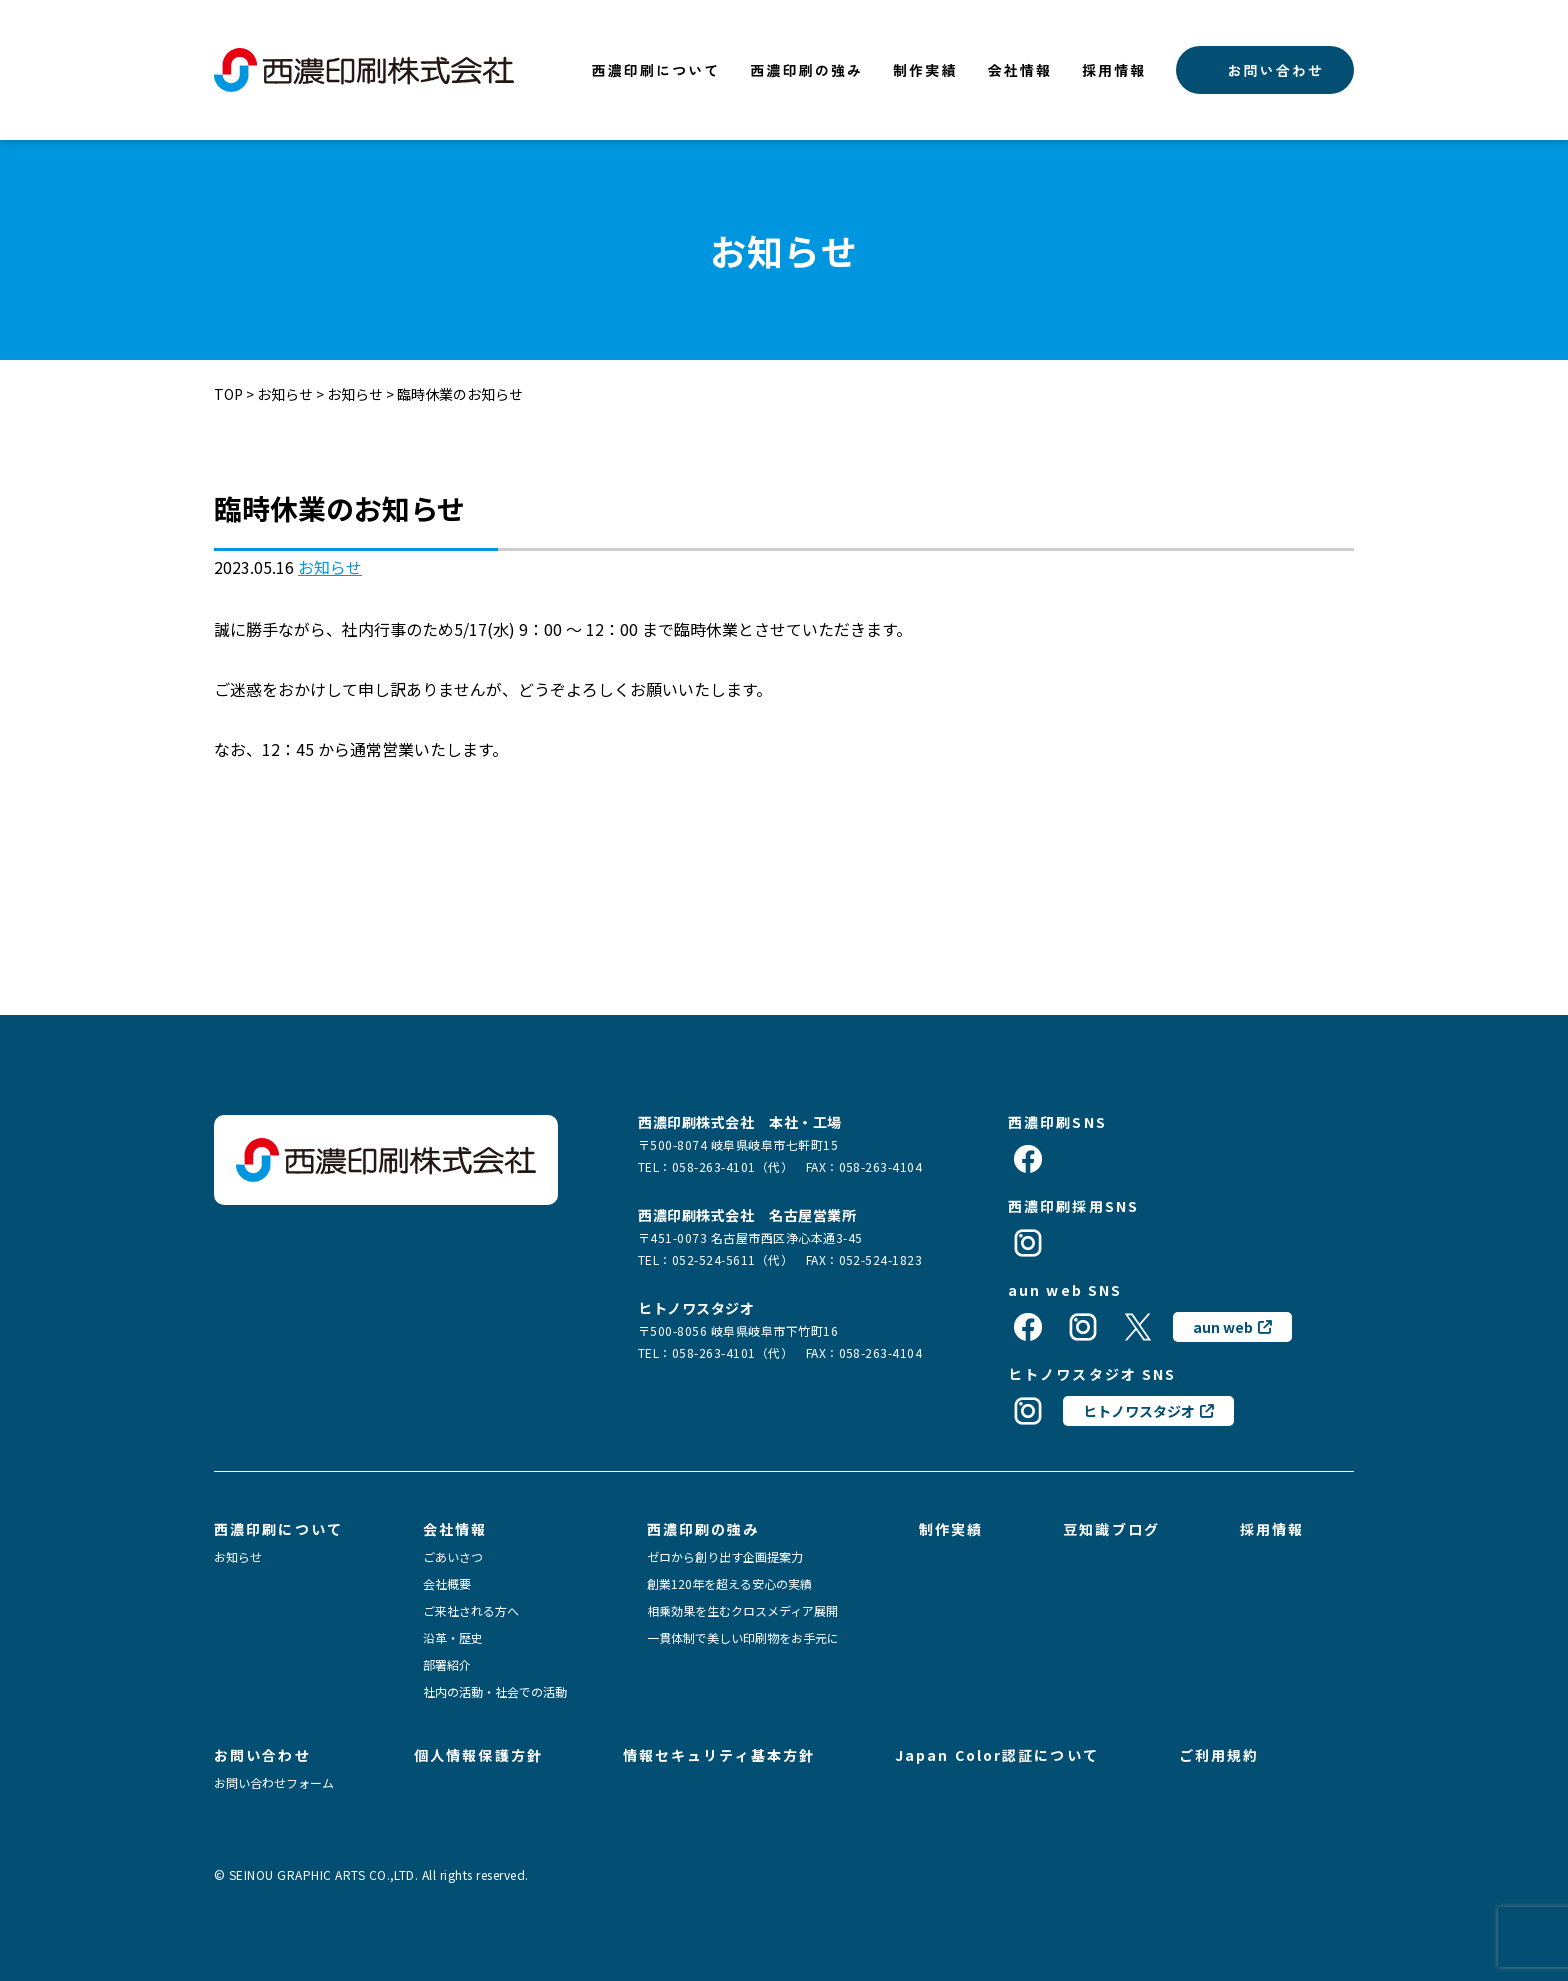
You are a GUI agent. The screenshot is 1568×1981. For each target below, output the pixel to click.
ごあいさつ (453, 1557)
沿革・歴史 (453, 1638)
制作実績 (925, 70)
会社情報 (1020, 70)
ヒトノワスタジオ (1139, 1411)
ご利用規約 (1219, 1755)
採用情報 (1114, 70)
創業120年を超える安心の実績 (729, 1584)
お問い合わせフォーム (274, 1783)
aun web (1223, 1327)
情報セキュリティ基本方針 (719, 1755)
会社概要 (447, 1584)
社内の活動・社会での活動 (495, 1692)
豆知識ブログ (1111, 1529)
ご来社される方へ (471, 1611)
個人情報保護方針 (478, 1755)
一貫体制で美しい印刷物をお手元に (743, 1638)
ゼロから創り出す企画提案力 (725, 1557)
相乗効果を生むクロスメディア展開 (742, 1611)
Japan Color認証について (997, 1755)
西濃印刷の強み (806, 70)
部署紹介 (447, 1665)
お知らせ (330, 567)
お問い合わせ (1275, 70)
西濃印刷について (656, 70)
